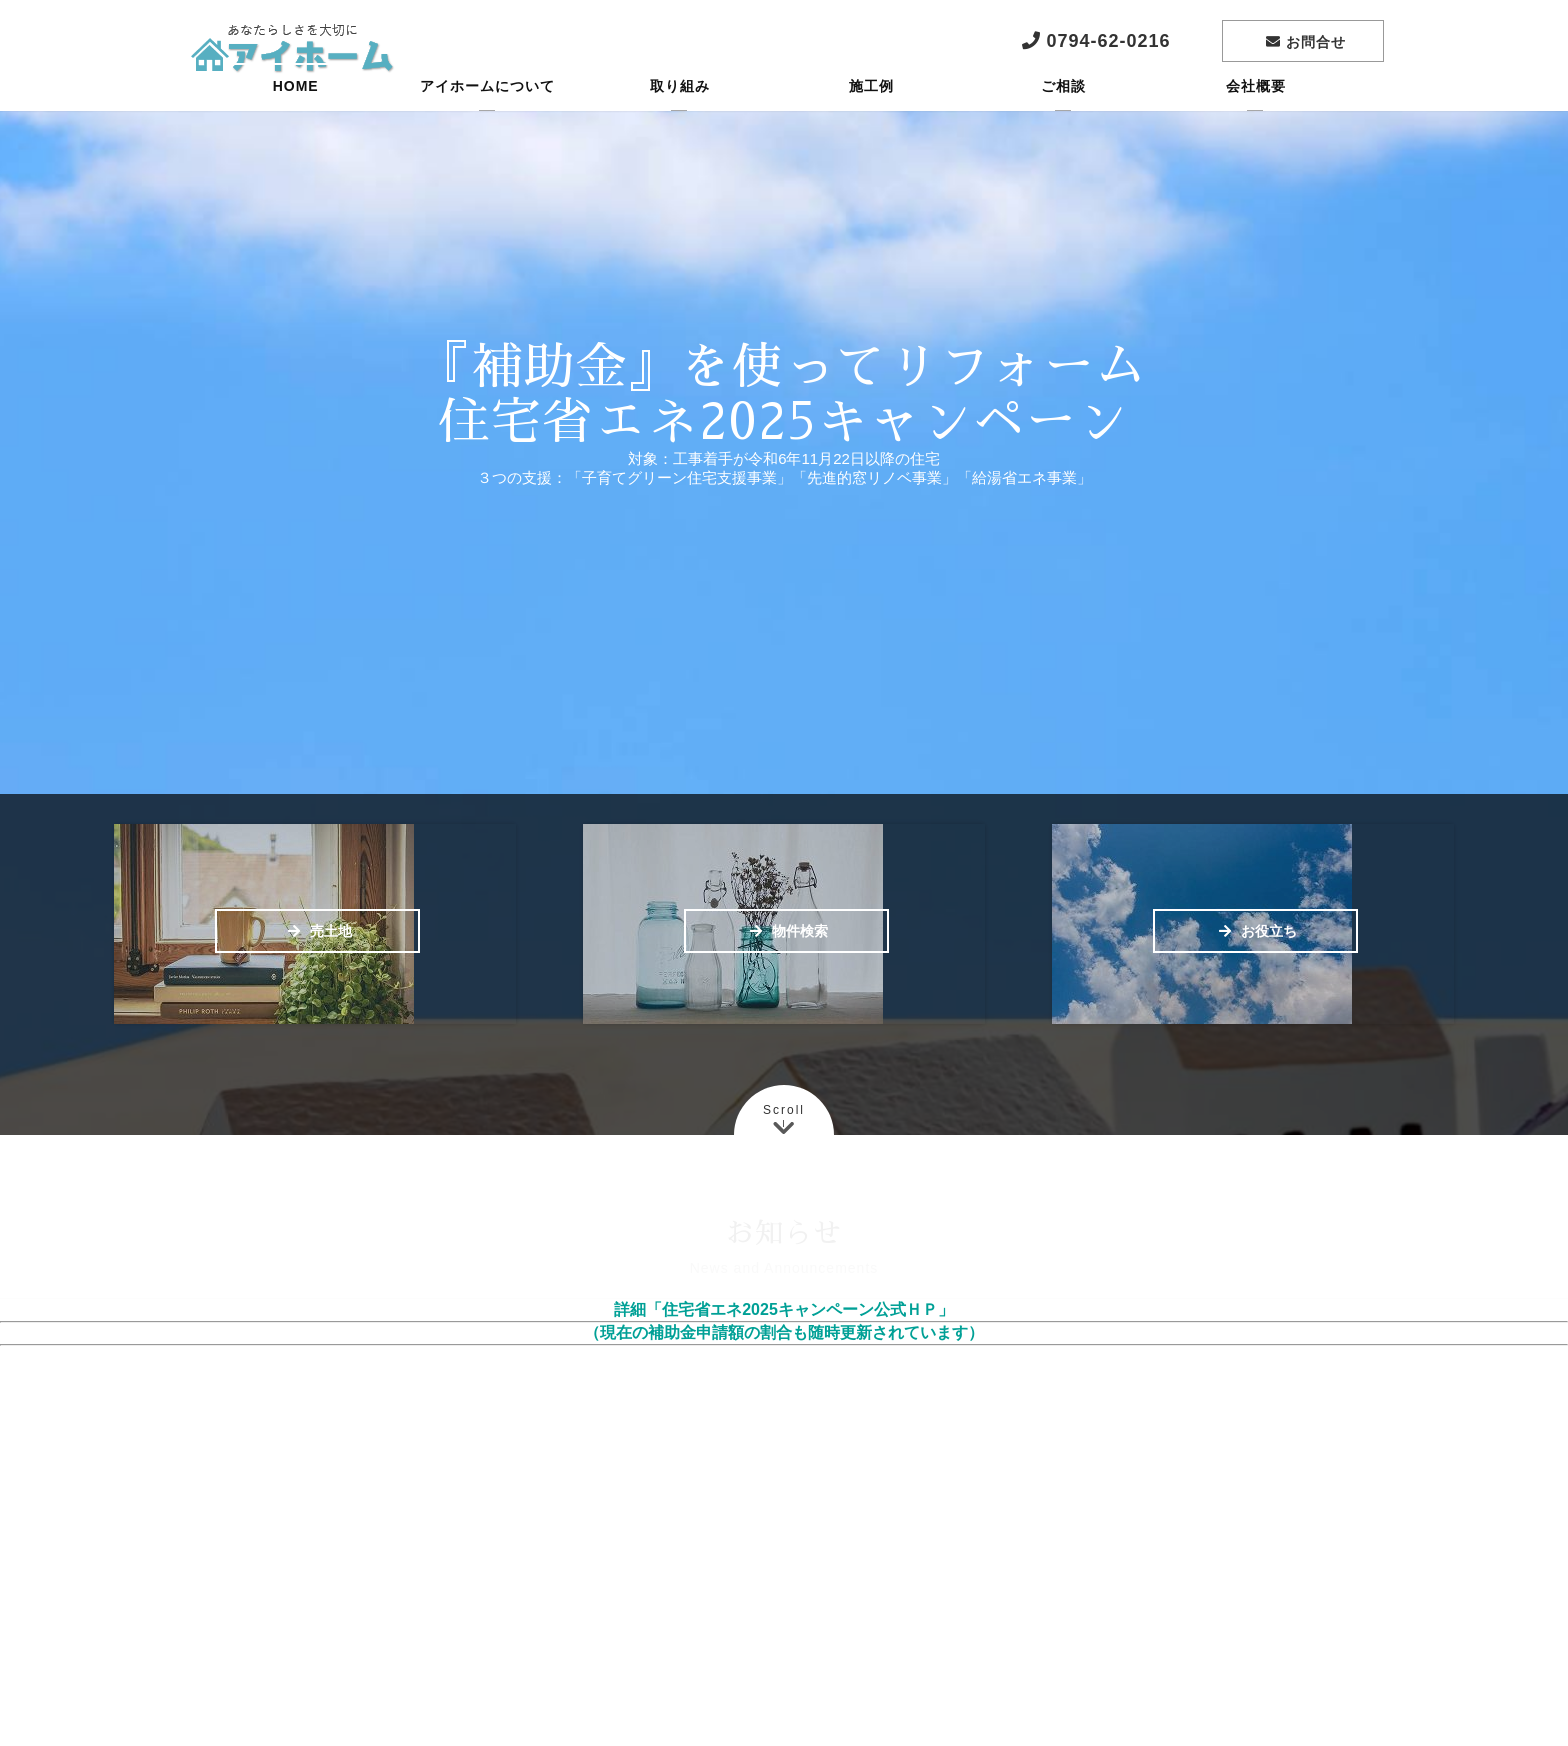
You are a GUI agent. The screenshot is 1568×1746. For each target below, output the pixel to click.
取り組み (680, 115)
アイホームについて (487, 115)
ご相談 (1063, 115)
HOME (296, 115)
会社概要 (1256, 115)
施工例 (871, 115)
